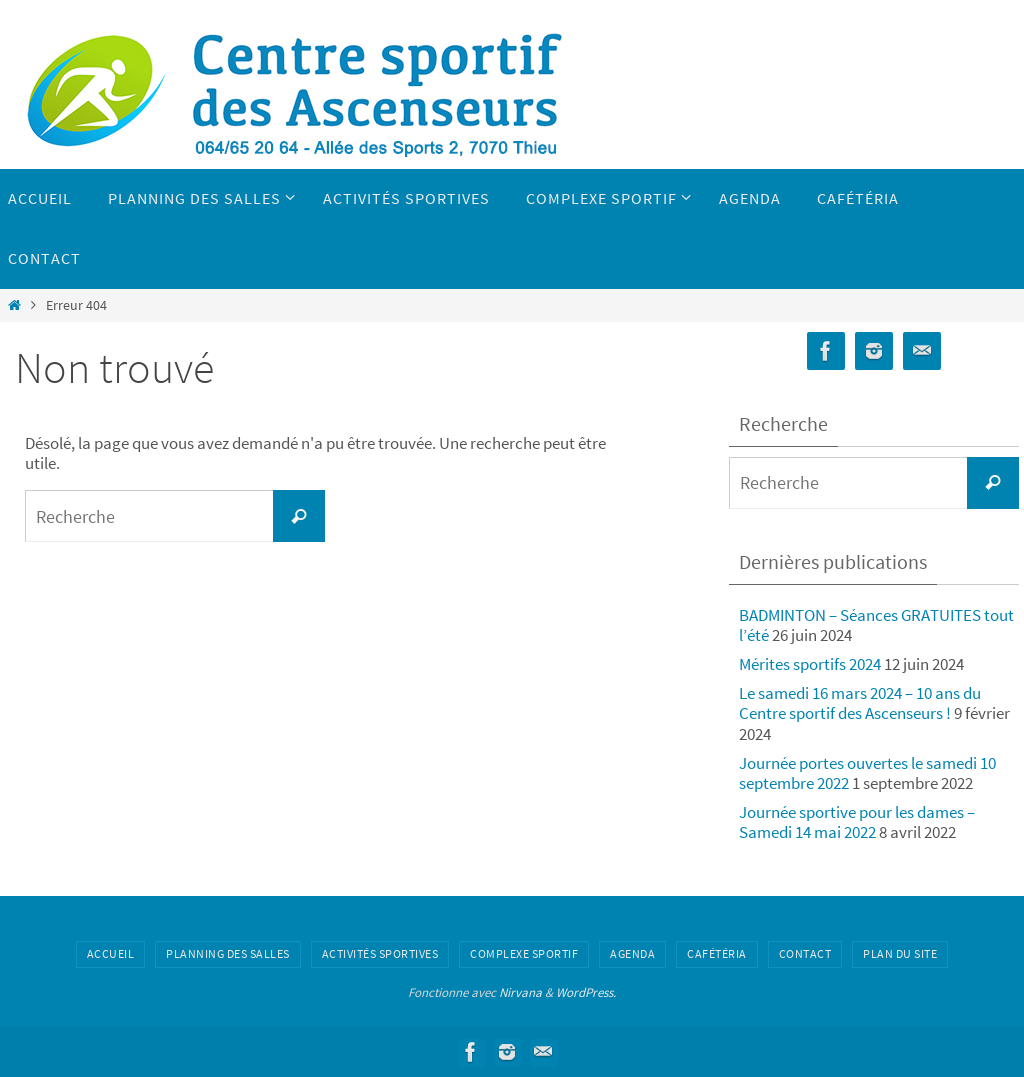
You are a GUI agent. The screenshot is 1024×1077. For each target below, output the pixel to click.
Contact (805, 953)
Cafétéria (717, 953)
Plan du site (900, 953)
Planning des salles (228, 953)
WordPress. (586, 992)
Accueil (111, 953)
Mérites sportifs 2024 (810, 664)
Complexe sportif (524, 953)
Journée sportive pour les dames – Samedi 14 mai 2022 (857, 822)
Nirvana (520, 992)
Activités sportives (380, 953)
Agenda (632, 953)
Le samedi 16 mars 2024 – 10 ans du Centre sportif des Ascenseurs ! (860, 703)
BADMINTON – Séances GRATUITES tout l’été (876, 625)
